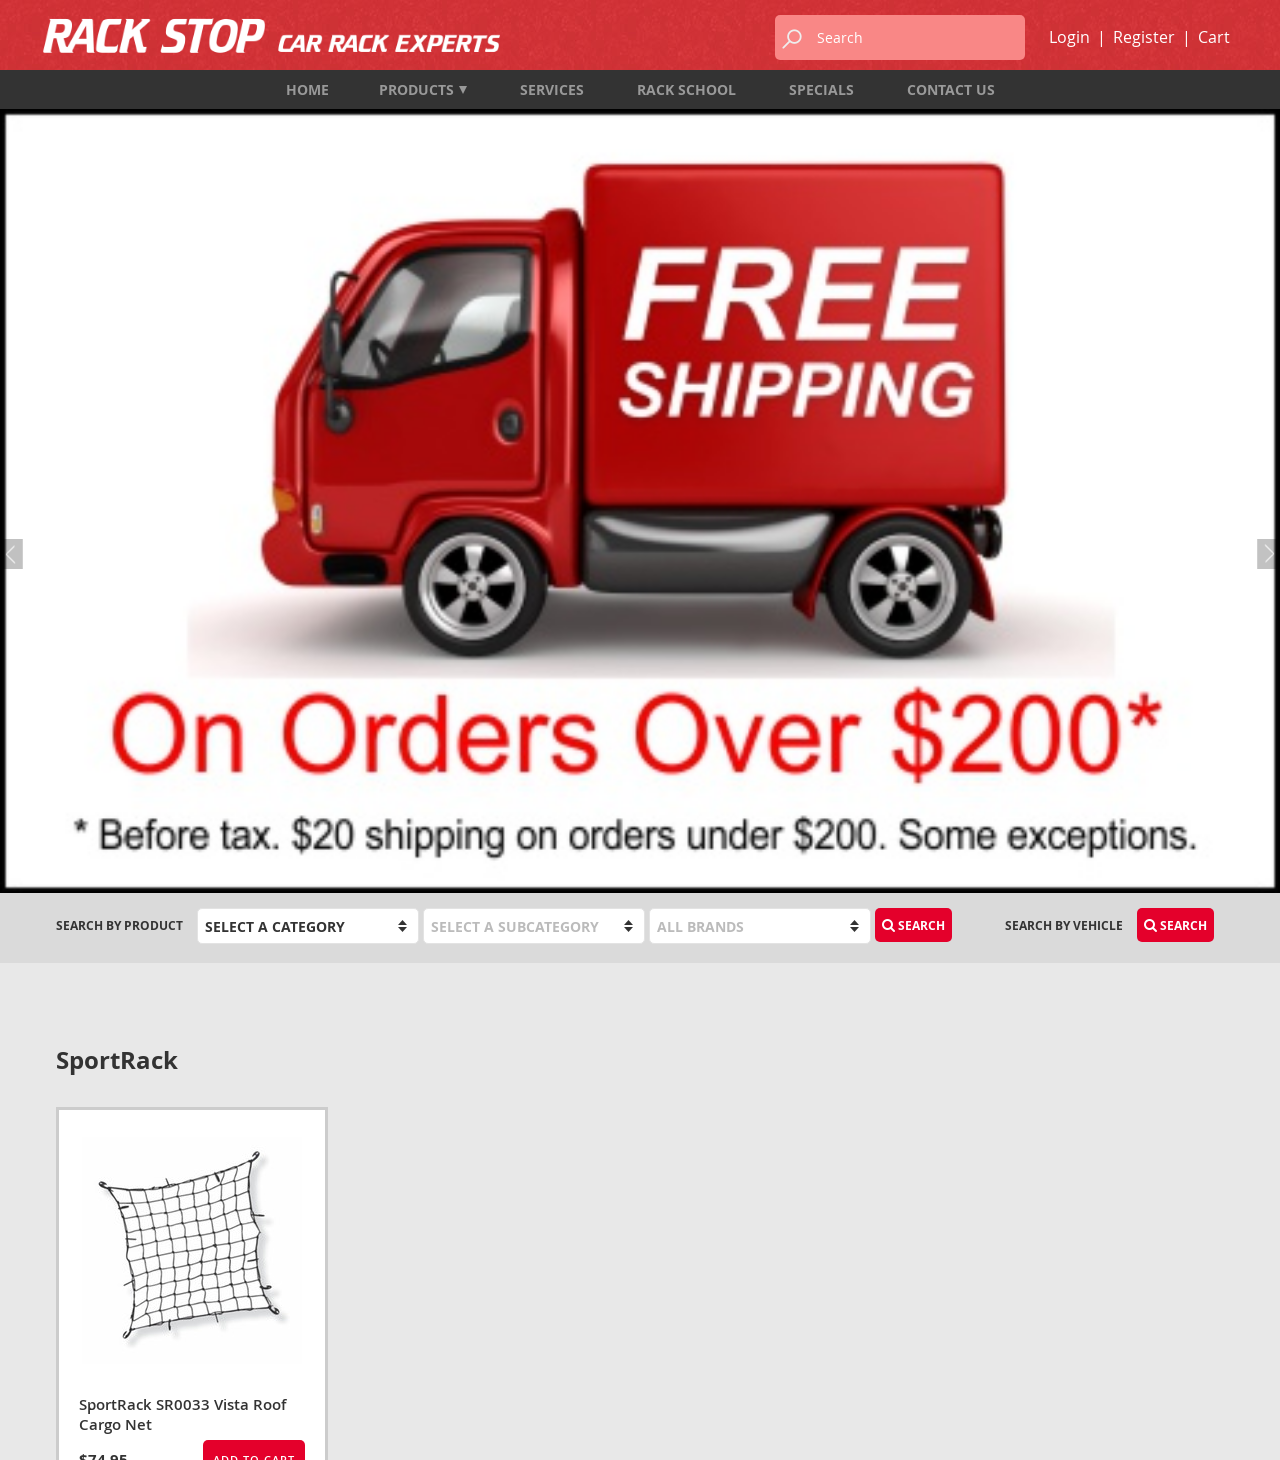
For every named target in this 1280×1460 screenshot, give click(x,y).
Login (1069, 37)
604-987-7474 (95, 1246)
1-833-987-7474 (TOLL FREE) (137, 1273)
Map (69, 1327)
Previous (15, 201)
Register (1144, 37)
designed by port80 (1170, 1429)
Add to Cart (254, 871)
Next (1265, 201)
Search (913, 337)
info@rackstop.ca (117, 1300)
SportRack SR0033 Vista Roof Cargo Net (182, 826)
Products (423, 89)
